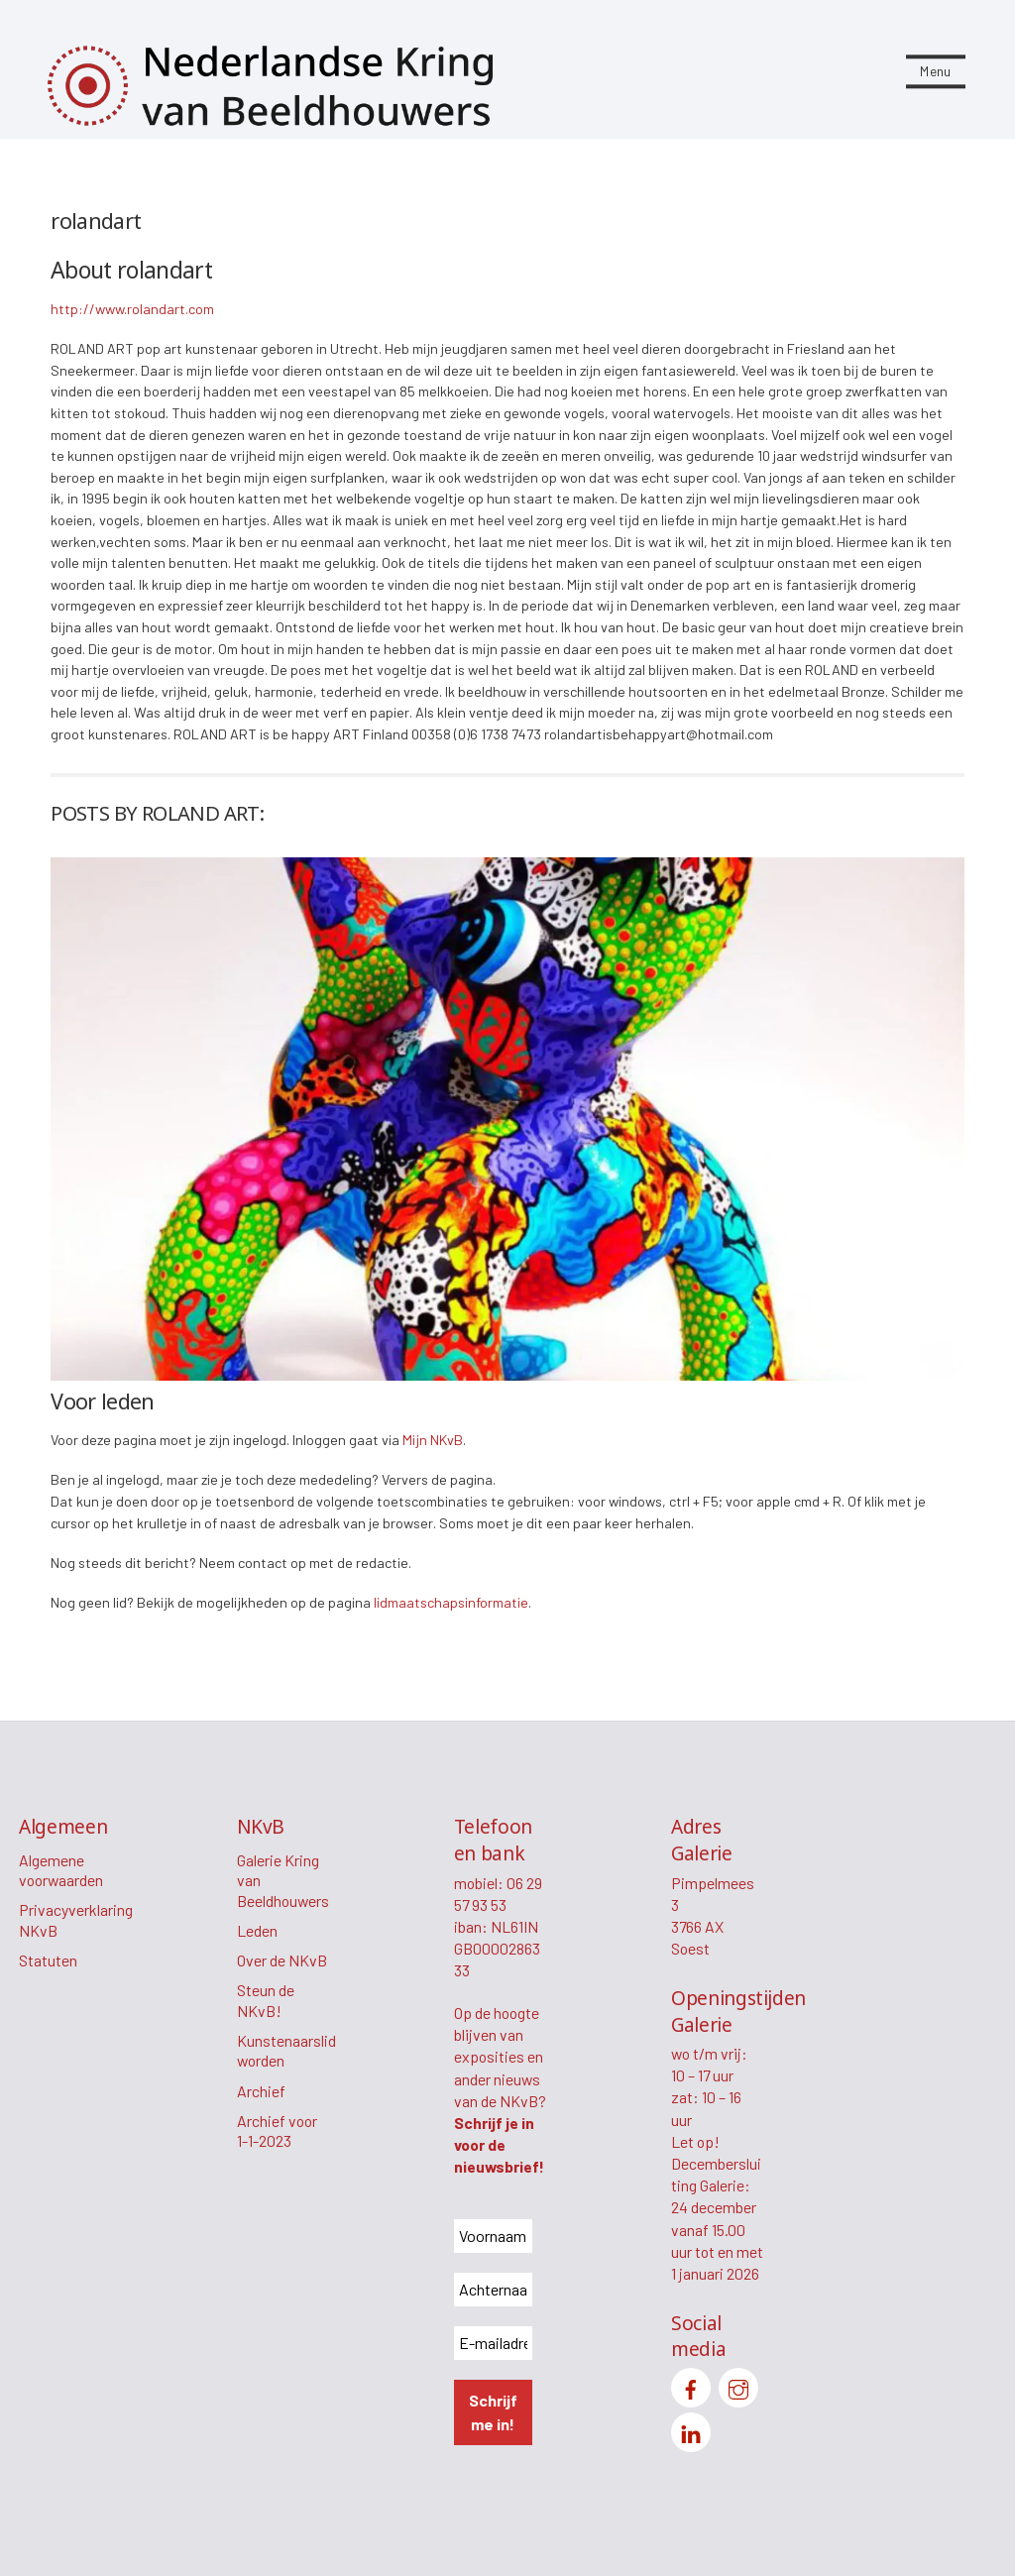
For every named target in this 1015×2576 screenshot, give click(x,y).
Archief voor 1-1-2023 (277, 2131)
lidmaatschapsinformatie (451, 1602)
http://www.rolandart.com (132, 308)
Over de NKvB (282, 1960)
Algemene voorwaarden (61, 1870)
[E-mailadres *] (493, 2343)
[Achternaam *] (493, 2289)
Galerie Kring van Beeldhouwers (283, 1880)
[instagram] (738, 2385)
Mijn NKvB (432, 1439)
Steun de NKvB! (265, 2000)
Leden (257, 1930)
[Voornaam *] (493, 2236)
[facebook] (691, 2385)
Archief (261, 2090)
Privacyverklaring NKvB (76, 1920)
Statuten (48, 1960)
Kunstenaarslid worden (286, 2051)
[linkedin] (691, 2429)
